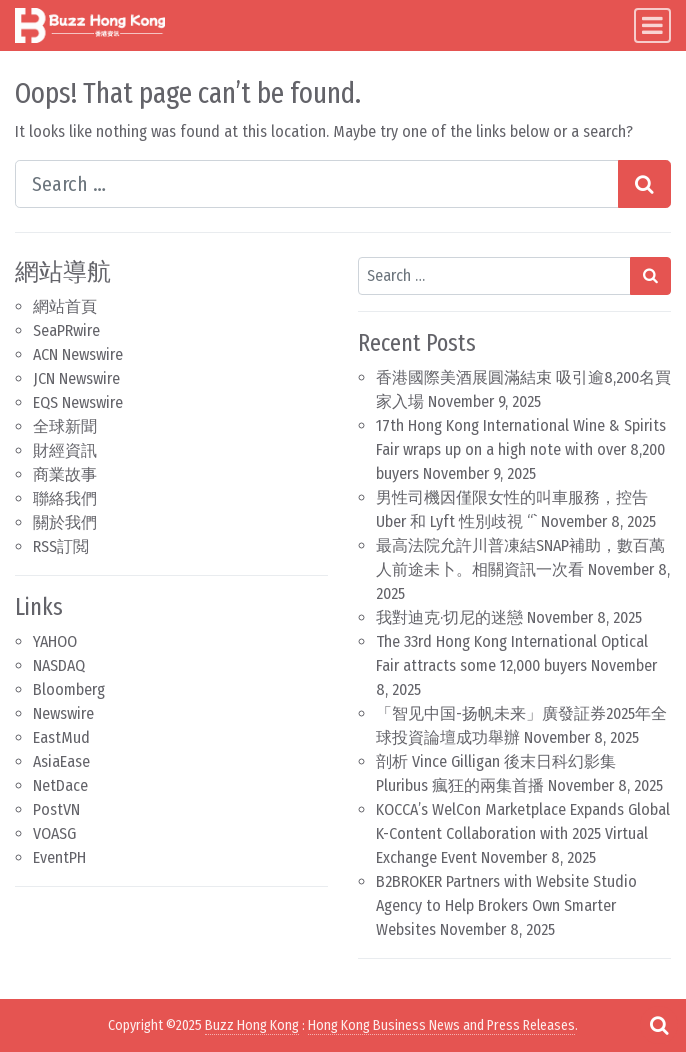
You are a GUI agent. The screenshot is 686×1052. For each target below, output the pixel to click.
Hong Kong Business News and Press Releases (441, 1025)
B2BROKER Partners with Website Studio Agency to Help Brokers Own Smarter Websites (506, 905)
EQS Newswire (78, 402)
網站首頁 (65, 306)
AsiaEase (61, 761)
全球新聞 (65, 426)
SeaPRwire (66, 330)
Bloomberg (69, 689)
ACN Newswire (78, 354)
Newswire (63, 713)
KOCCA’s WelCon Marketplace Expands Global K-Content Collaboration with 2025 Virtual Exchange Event (523, 833)
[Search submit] (644, 184)
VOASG (54, 833)
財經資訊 (65, 450)
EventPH (59, 857)
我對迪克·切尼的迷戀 (449, 617)
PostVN (56, 809)
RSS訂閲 (61, 546)
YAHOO (55, 641)
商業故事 (65, 474)
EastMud (61, 737)
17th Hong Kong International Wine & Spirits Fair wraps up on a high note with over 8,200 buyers (521, 449)
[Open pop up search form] (659, 1025)
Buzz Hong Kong (252, 1025)
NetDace (60, 785)
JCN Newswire (76, 378)
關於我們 (65, 522)
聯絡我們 (65, 498)
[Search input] (317, 184)
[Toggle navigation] (652, 25)
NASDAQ (59, 665)
